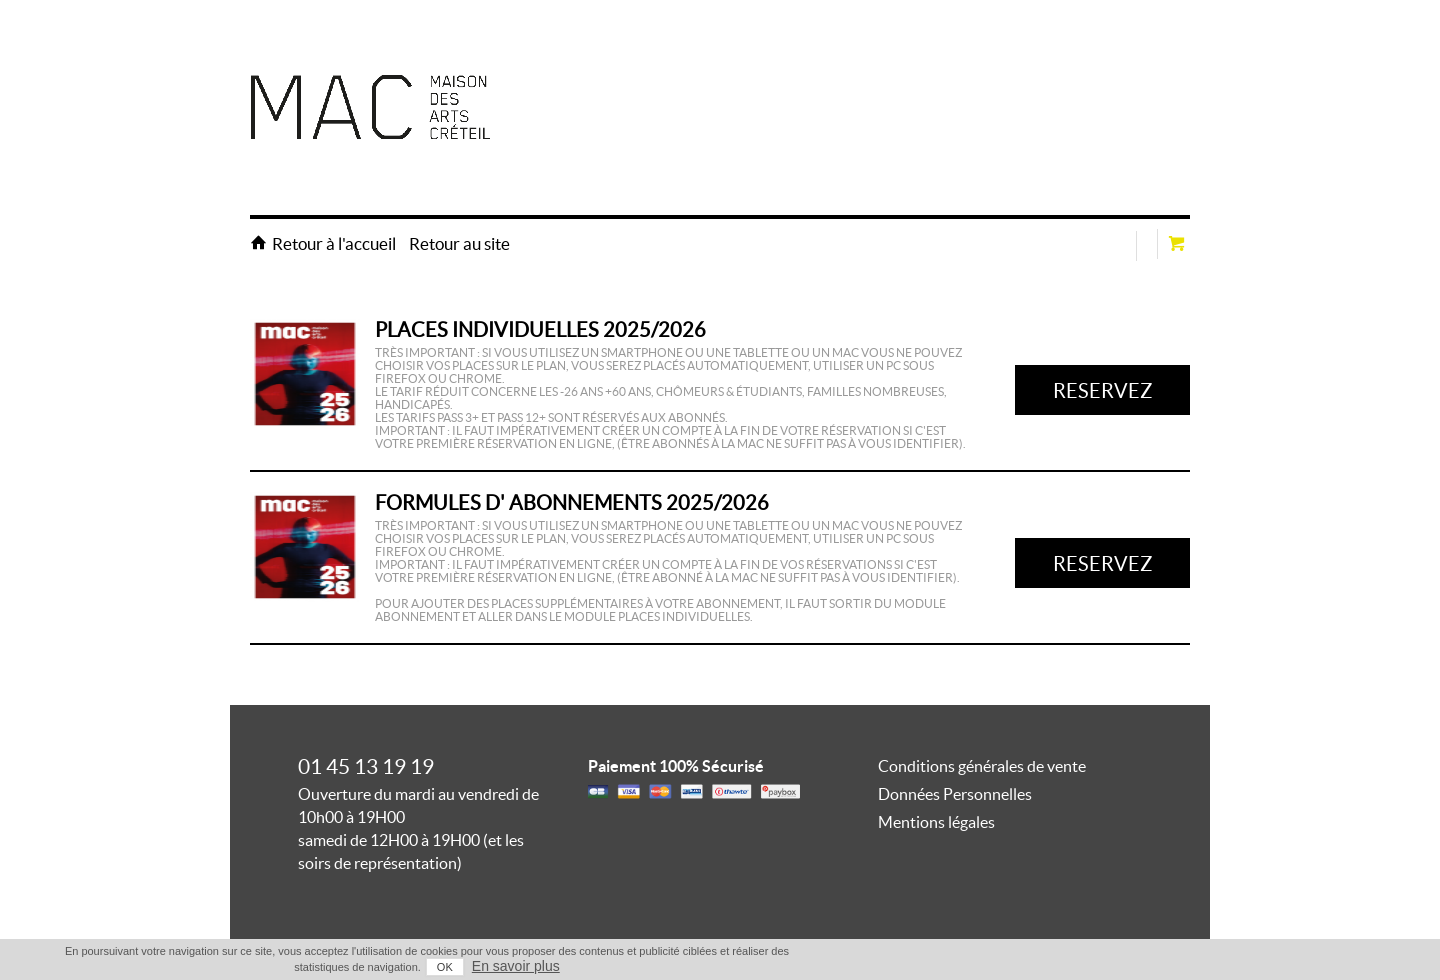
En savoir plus (516, 966)
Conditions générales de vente (982, 766)
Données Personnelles (955, 794)
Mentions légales (936, 822)
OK (445, 967)
